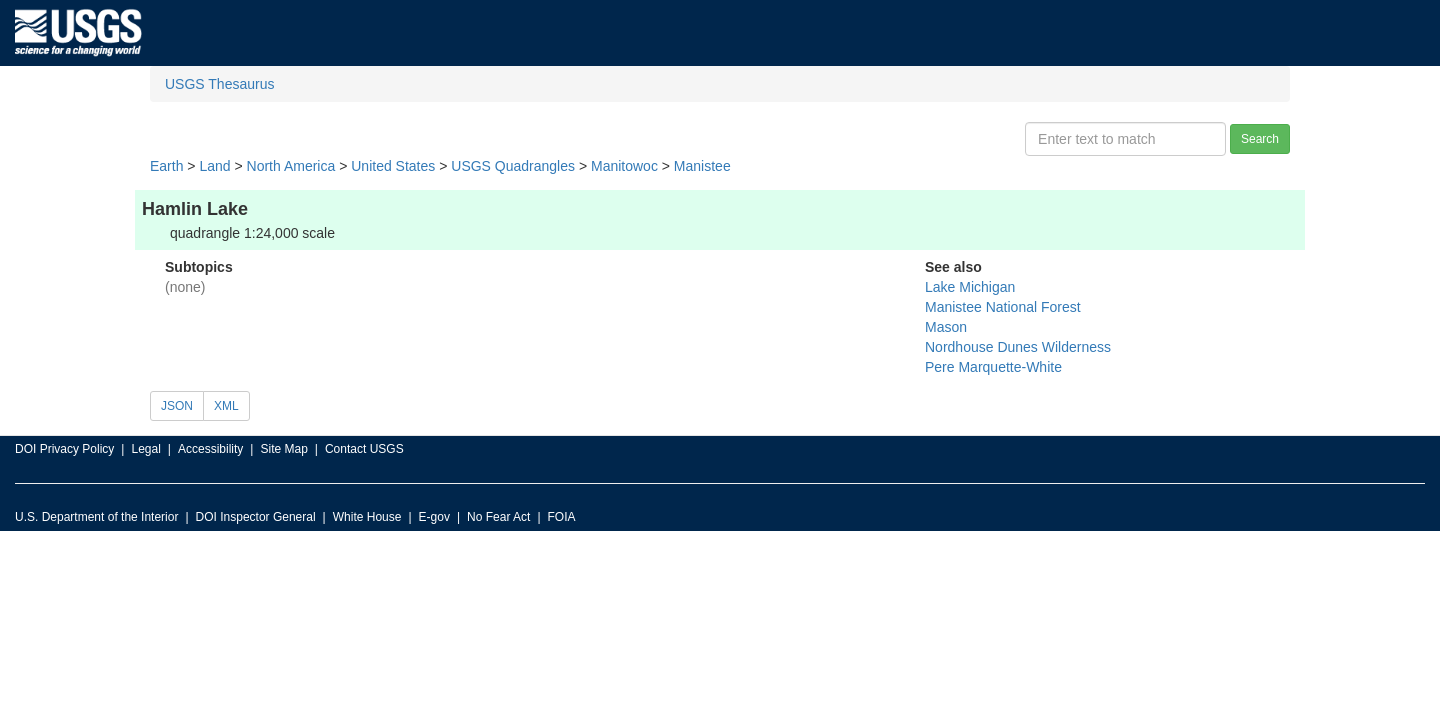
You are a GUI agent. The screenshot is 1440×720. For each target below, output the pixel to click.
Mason (946, 327)
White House (367, 517)
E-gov (434, 517)
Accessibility (210, 449)
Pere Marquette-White (993, 367)
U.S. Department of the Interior (96, 517)
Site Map (283, 449)
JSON (177, 406)
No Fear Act (498, 517)
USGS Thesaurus (219, 84)
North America (291, 166)
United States (393, 166)
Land (214, 166)
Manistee (702, 166)
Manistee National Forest (1003, 307)
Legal (145, 449)
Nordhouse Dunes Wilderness (1018, 347)
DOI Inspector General (256, 517)
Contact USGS (364, 449)
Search (1260, 139)
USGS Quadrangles (513, 166)
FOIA (562, 517)
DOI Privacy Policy (64, 449)
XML (226, 406)
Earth (166, 166)
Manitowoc (624, 166)
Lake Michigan (970, 287)
